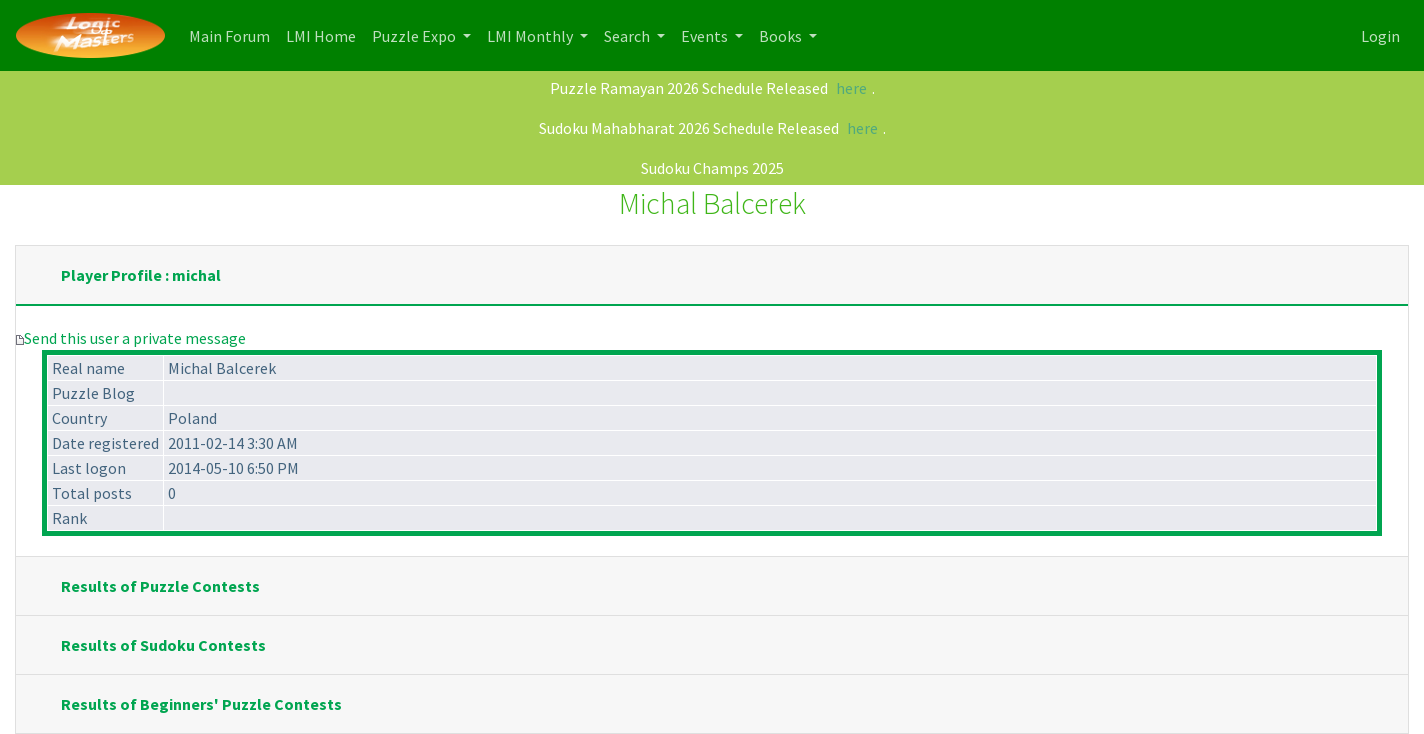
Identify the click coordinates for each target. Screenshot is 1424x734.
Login (1380, 36)
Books (782, 36)
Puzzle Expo (415, 36)
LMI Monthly (531, 36)
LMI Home (325, 34)
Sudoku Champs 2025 (712, 168)
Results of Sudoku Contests (163, 645)
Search (628, 36)
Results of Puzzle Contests (160, 586)
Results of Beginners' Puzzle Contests (201, 704)
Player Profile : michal (141, 275)
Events (706, 36)
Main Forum (233, 34)
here (851, 88)
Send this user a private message (135, 338)
